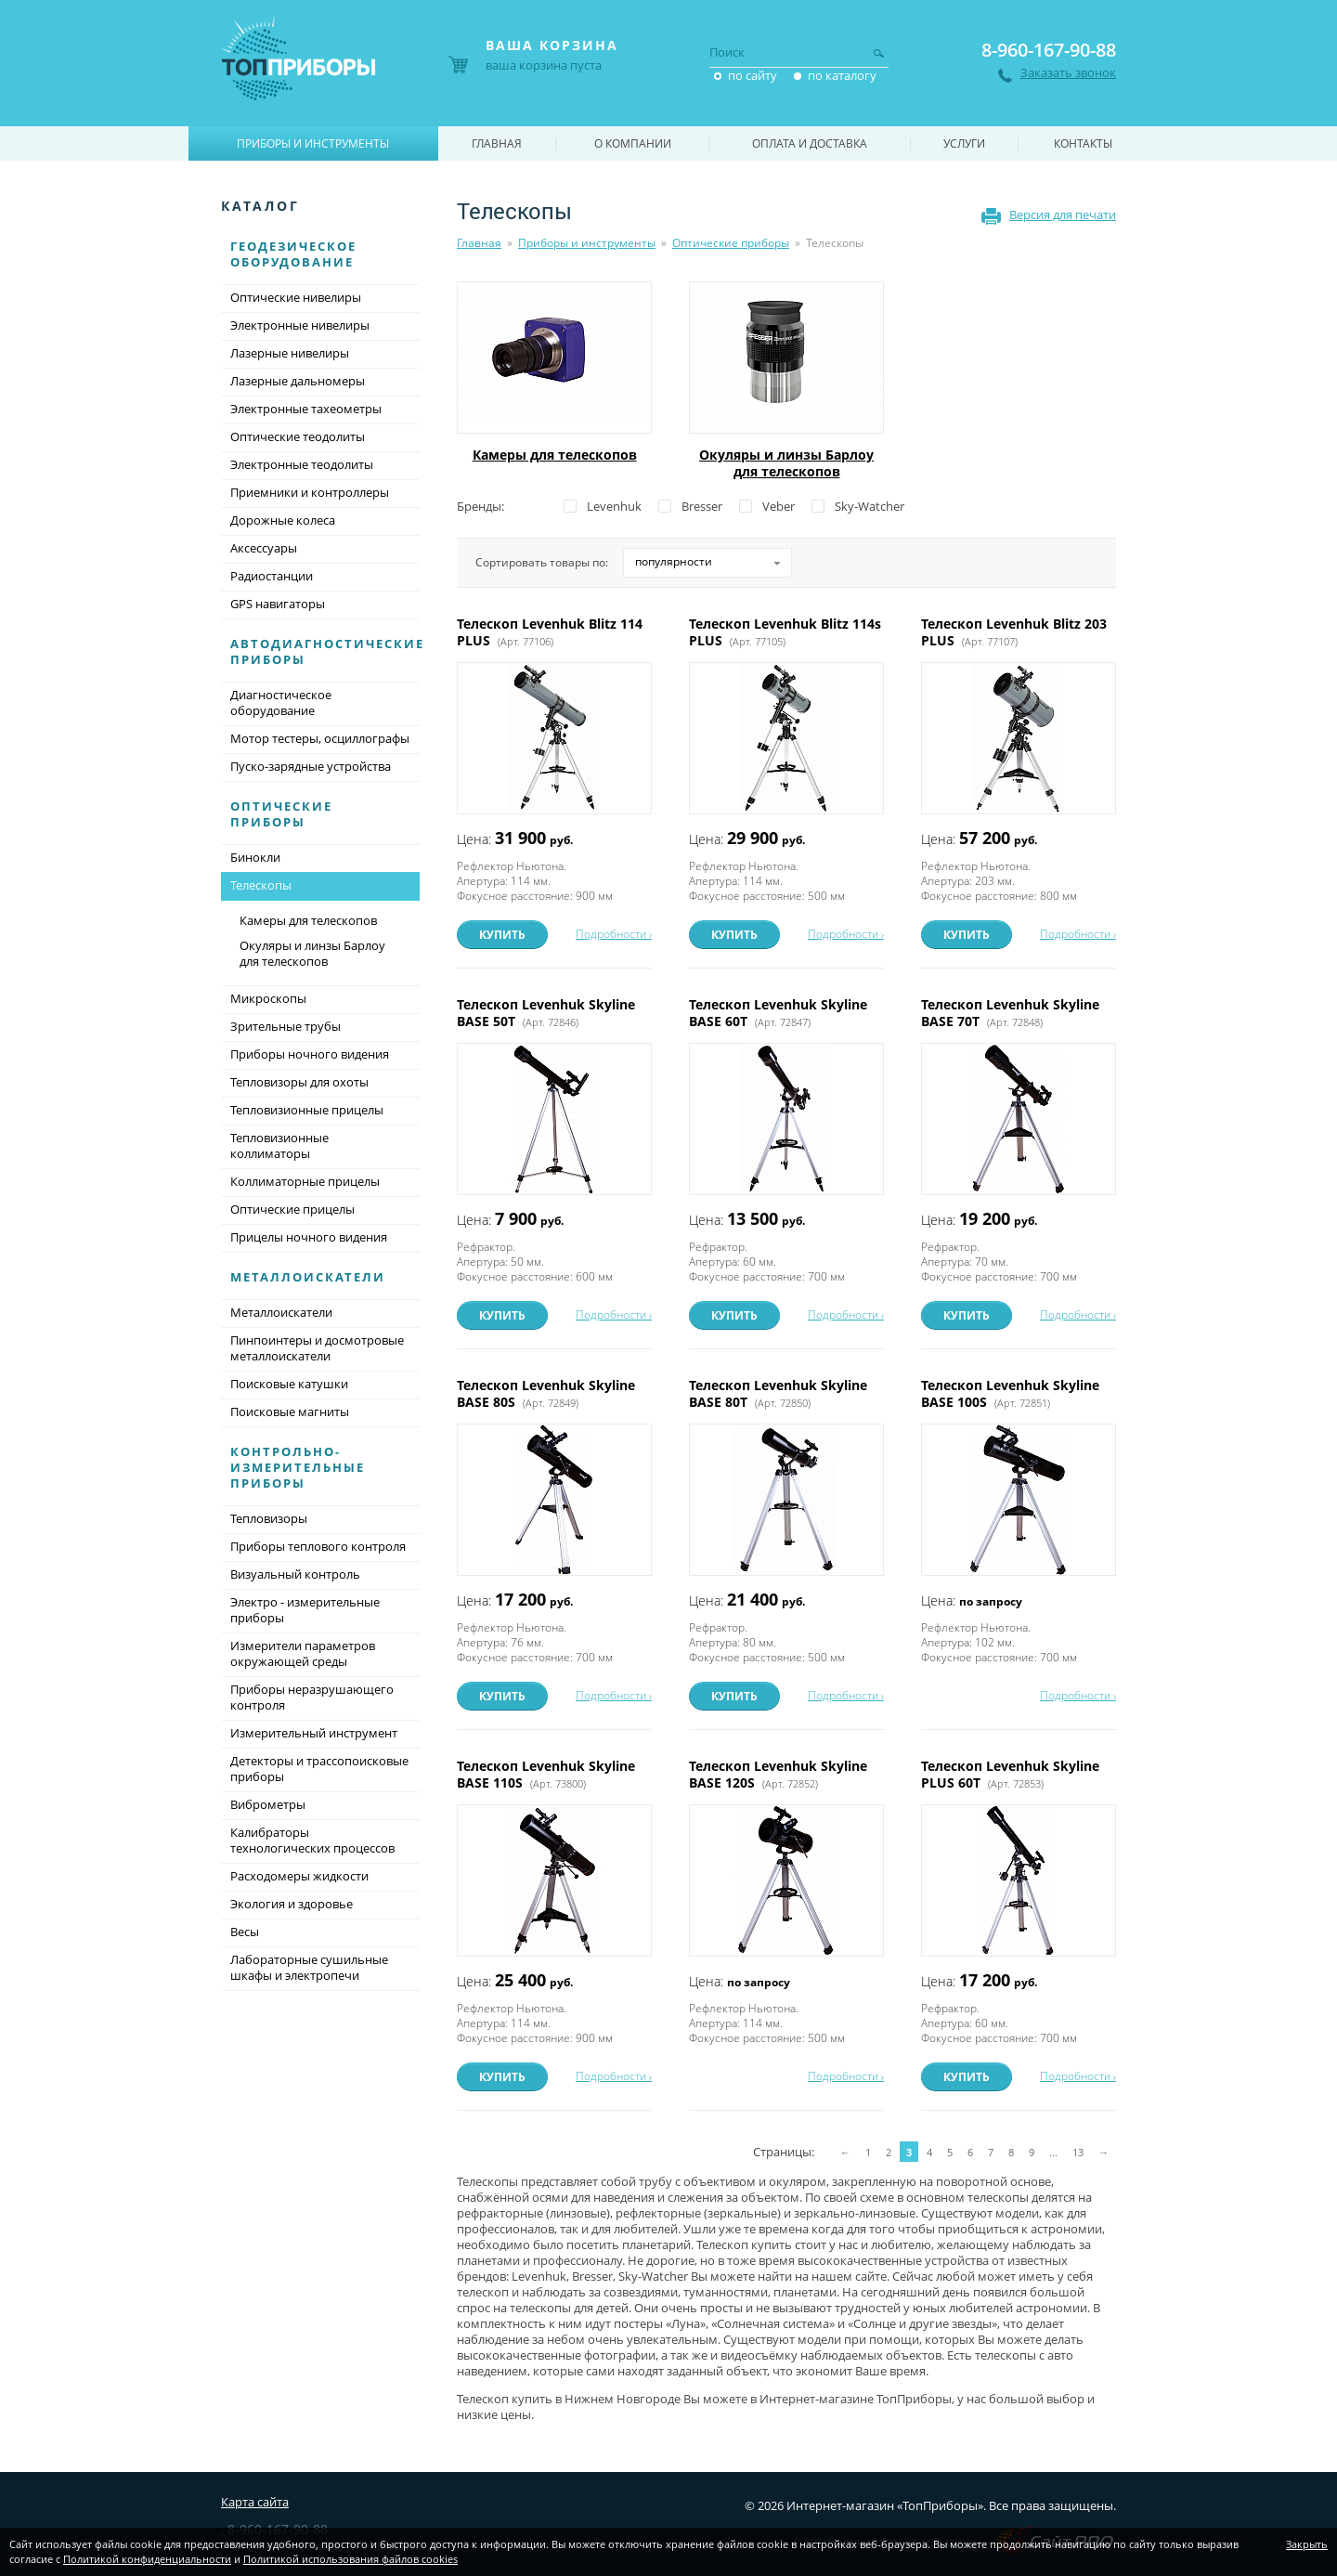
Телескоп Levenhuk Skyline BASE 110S (546, 1774)
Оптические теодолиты (297, 436)
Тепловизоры (268, 1518)
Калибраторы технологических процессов (312, 1840)
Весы (244, 1931)
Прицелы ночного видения (308, 1237)
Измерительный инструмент (313, 1732)
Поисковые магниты (289, 1411)
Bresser (701, 506)
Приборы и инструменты (587, 243)
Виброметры (267, 1804)
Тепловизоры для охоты (299, 1081)
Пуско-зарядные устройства (310, 766)
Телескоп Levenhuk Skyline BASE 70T (1010, 1012)
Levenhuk (614, 506)
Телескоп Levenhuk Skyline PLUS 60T (1010, 1774)
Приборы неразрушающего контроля (312, 1697)
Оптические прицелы (292, 1209)
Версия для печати (1062, 214)
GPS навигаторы (277, 603)
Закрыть (1307, 2544)
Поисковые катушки (289, 1383)
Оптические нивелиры (295, 297)
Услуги (964, 143)
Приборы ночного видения (309, 1054)
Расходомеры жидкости (299, 1875)
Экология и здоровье (291, 1903)
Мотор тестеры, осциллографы (319, 738)
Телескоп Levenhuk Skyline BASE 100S (1010, 1393)
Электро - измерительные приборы (305, 1610)
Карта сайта (255, 2501)
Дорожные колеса (282, 520)
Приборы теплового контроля (318, 1546)
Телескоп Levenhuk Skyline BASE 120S (778, 1774)
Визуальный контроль (295, 1574)
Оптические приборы (730, 243)
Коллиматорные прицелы (305, 1181)
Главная (479, 243)
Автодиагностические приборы (327, 651)
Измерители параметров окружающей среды (302, 1653)
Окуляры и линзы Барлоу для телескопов (786, 463)
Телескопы (320, 887)
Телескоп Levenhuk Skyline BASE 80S (546, 1393)
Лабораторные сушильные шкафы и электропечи (309, 1967)
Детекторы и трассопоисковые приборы (319, 1768)
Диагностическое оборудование (280, 702)
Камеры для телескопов (555, 454)
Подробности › (614, 934)
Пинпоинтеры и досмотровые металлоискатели (317, 1348)
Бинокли (255, 857)
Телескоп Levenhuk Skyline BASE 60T (778, 1012)
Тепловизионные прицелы (306, 1109)
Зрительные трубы (285, 1026)
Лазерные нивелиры (289, 353)
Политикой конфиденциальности (147, 2559)
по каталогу (842, 75)
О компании (632, 143)
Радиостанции (271, 575)
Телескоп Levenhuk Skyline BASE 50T (546, 1012)
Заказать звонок (1068, 73)
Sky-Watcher (869, 506)
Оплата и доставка (809, 143)
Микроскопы (268, 998)
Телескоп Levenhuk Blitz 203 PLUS (1014, 632)
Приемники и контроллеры (309, 492)
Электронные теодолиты (301, 464)
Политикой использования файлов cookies (350, 2559)
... (1053, 2152)
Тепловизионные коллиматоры (279, 1145)
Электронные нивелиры (300, 325)
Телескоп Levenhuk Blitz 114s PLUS (785, 632)
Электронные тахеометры (306, 408)
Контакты (1083, 143)
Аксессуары (263, 548)
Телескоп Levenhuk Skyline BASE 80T (778, 1393)
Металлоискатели (307, 1276)
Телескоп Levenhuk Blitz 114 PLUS (550, 632)
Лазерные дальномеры (297, 380)
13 (1078, 2152)
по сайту (752, 75)
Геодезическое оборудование (293, 254)
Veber (778, 506)
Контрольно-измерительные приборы (297, 1467)
